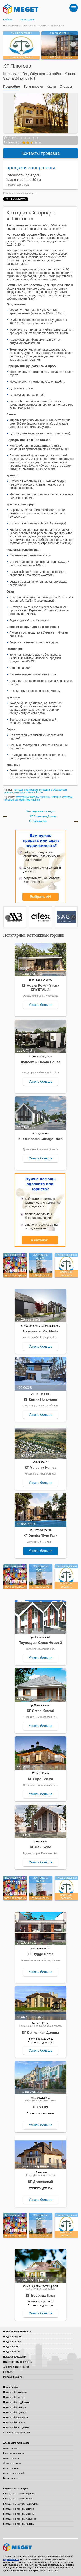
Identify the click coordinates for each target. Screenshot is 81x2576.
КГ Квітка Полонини (40, 1399)
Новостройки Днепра (14, 2407)
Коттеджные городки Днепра (18, 2508)
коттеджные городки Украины (33, 797)
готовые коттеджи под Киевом (22, 799)
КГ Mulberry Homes (40, 1467)
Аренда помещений (13, 2473)
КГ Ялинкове (40, 1847)
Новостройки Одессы (14, 2412)
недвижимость (28, 193)
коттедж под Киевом (26, 789)
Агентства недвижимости (16, 2367)
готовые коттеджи (62, 797)
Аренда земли (10, 2468)
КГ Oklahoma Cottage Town (40, 1139)
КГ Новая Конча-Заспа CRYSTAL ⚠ (40, 987)
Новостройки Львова (14, 2422)
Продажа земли (11, 2351)
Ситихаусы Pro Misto (40, 1331)
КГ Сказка (40, 2107)
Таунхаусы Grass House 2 (40, 1643)
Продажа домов (11, 2346)
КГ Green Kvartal (40, 1711)
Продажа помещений (14, 2356)
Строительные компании (16, 2432)
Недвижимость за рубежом (17, 2361)
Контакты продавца (40, 153)
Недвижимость (11, 25)
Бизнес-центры (11, 2478)
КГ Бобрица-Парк (40, 2295)
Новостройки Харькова (15, 2417)
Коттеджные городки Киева (17, 2498)
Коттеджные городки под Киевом (20, 2503)
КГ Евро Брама (40, 1779)
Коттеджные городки (35, 25)
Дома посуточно (12, 2463)
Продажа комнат (12, 2341)
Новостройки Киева (13, 2397)
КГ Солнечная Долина (43, 816)
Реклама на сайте (12, 2377)
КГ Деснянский (38, 821)
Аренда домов (11, 2458)
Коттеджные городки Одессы (18, 2513)
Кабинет (8, 19)
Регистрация (27, 19)
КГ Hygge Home (40, 1954)
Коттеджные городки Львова (18, 2524)
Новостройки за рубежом (16, 2427)
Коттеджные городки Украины (19, 2493)
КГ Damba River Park (40, 1535)
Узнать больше (40, 1005)
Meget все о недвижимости (40, 2547)
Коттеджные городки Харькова (19, 2519)
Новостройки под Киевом (16, 2402)
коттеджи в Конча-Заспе (28, 792)
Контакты (8, 2372)
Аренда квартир (11, 2448)
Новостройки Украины (15, 2392)
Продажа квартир (12, 2336)
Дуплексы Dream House (40, 1062)
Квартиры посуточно (14, 2453)
